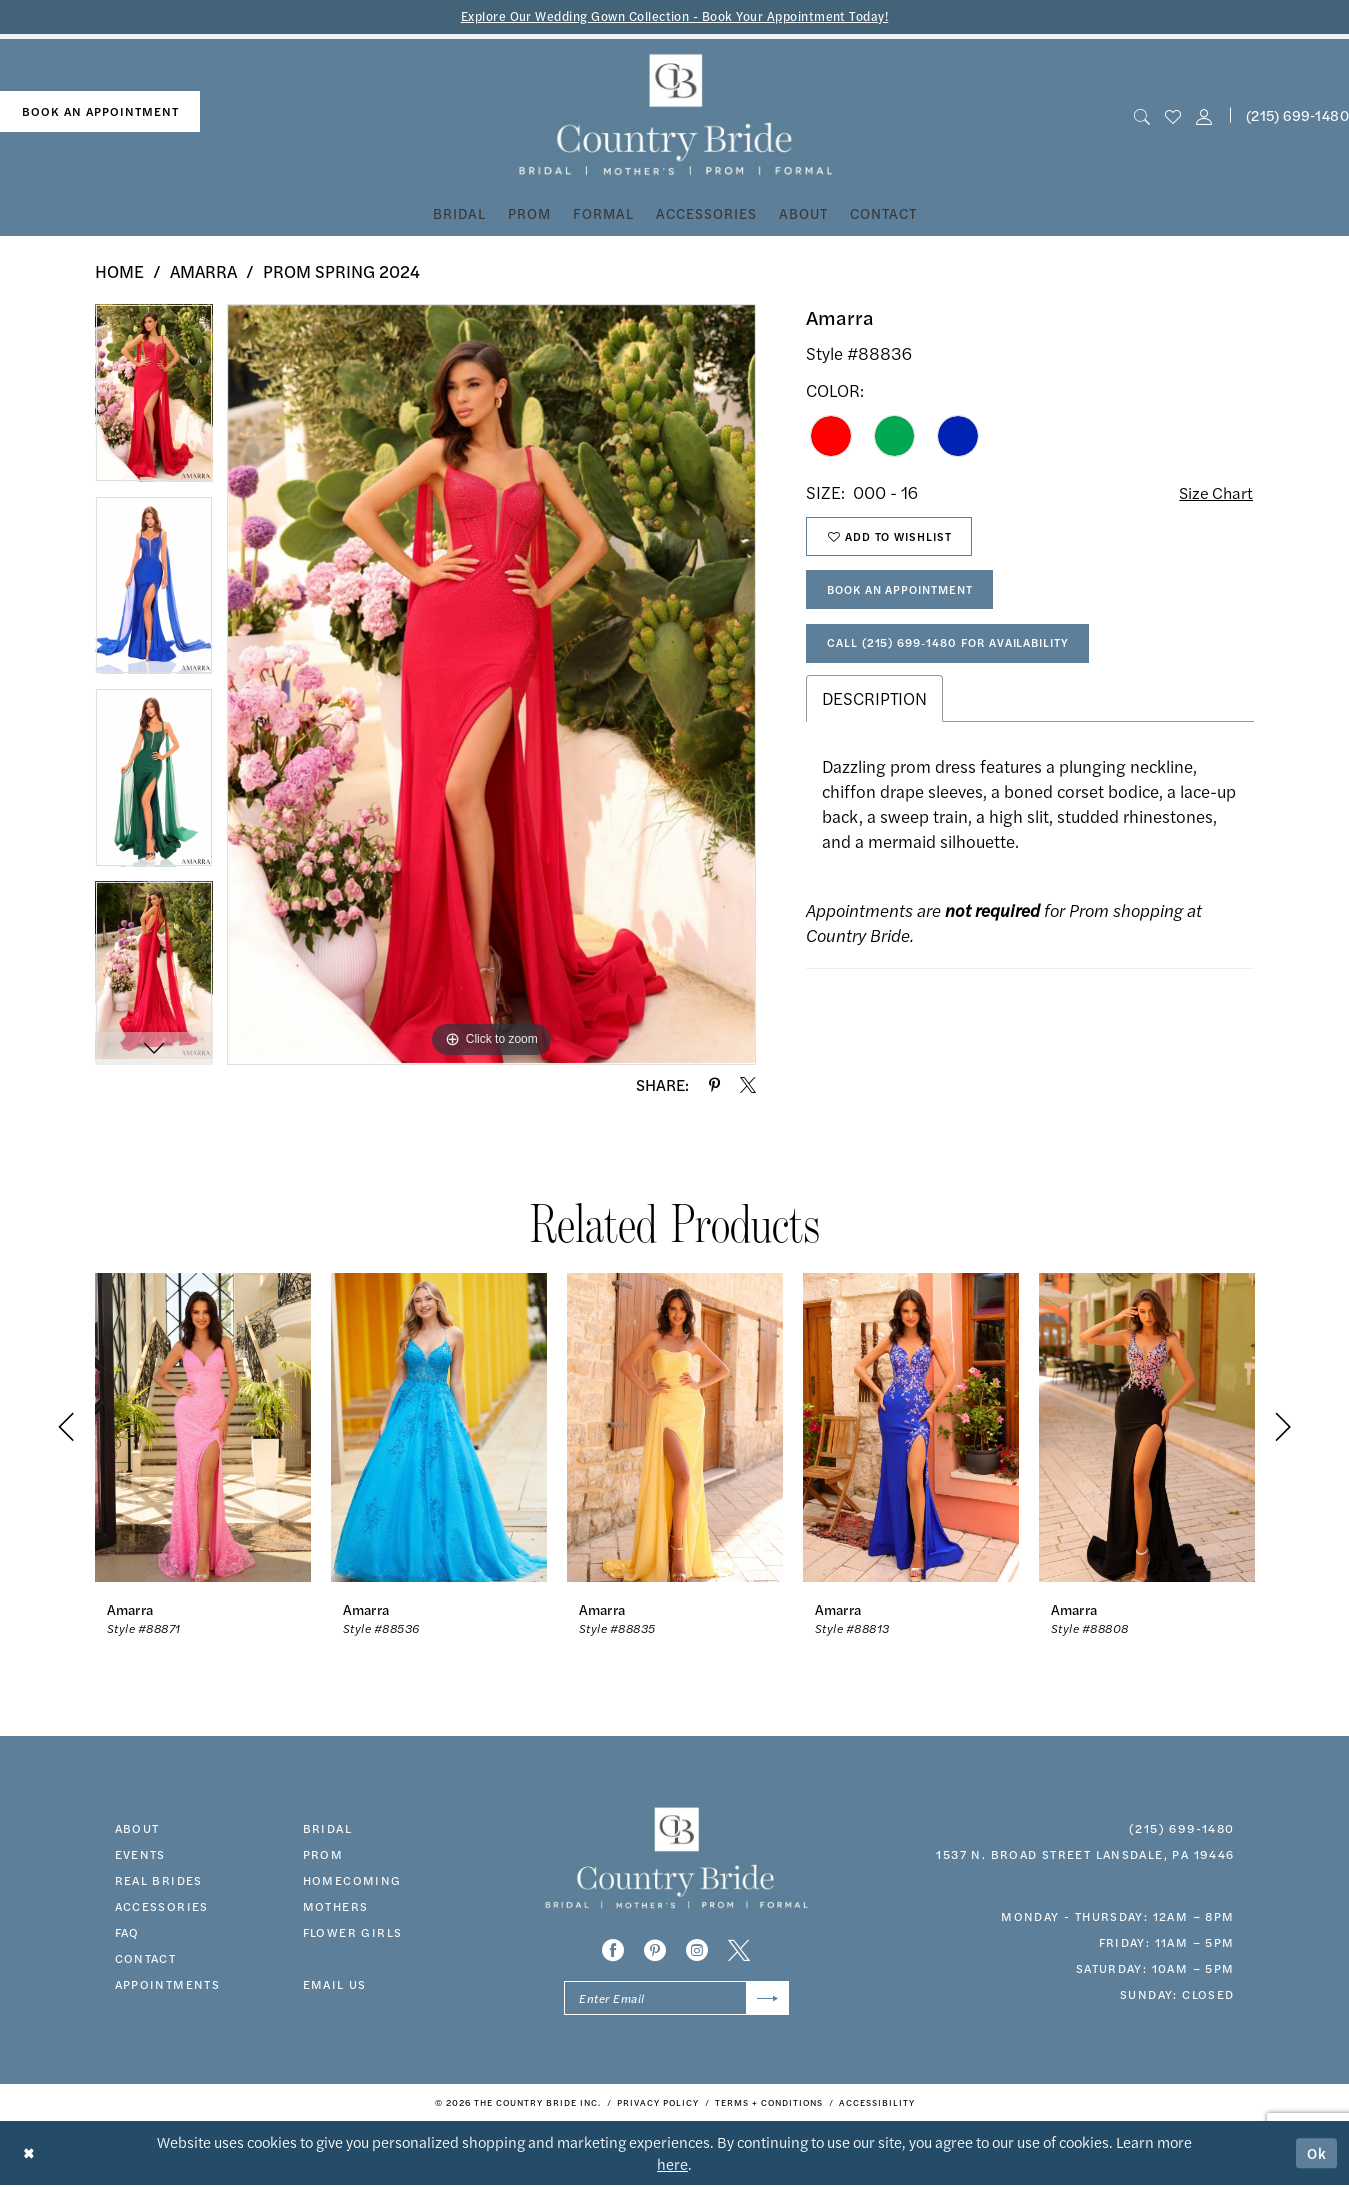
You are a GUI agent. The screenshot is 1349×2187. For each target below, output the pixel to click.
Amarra (203, 272)
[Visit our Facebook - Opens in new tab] (613, 1951)
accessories (162, 1906)
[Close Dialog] (29, 2154)
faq (127, 1932)
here (672, 2165)
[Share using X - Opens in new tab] (748, 1085)
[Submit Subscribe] (766, 1999)
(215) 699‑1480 (1181, 1828)
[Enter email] (676, 1999)
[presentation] (203, 1427)
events (140, 1854)
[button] (1204, 115)
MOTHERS (336, 1906)
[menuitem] (100, 112)
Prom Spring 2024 (341, 272)
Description (874, 706)
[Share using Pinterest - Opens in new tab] (714, 1085)
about (137, 1828)
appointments (168, 1984)
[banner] (674, 115)
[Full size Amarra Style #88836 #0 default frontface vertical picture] (491, 685)
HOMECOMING (352, 1880)
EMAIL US (335, 1984)
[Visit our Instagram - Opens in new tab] (697, 1951)
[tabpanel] (154, 401)
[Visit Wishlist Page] (1172, 115)
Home (119, 272)
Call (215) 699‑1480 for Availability (954, 650)
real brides (159, 1880)
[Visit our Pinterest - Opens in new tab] (655, 1951)
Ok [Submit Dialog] (1317, 2154)
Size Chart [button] (1214, 493)
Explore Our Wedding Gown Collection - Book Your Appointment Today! (674, 16)
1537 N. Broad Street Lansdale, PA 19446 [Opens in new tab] (1085, 1854)
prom (323, 1854)
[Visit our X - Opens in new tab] (739, 1951)
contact (146, 1958)
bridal (327, 1828)
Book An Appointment (906, 595)
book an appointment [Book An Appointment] (100, 112)
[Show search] (1141, 115)
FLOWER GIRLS (353, 1932)
